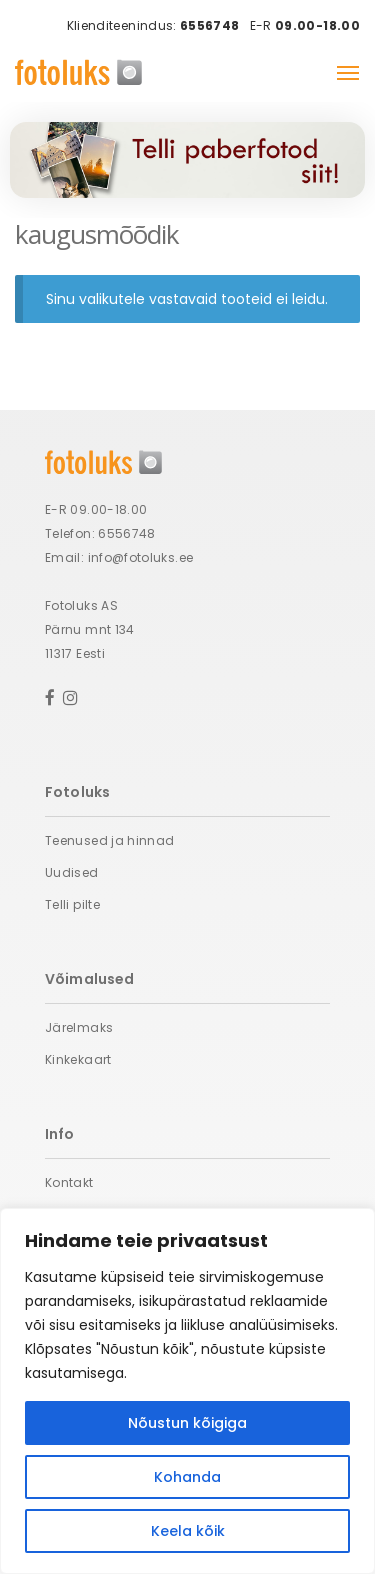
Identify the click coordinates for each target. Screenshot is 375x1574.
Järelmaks (79, 1027)
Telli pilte (72, 904)
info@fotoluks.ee (141, 557)
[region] (187, 1391)
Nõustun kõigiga (187, 1423)
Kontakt (69, 1182)
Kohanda (187, 1477)
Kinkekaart (78, 1059)
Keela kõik (188, 1531)
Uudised (72, 872)
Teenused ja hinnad (109, 840)
